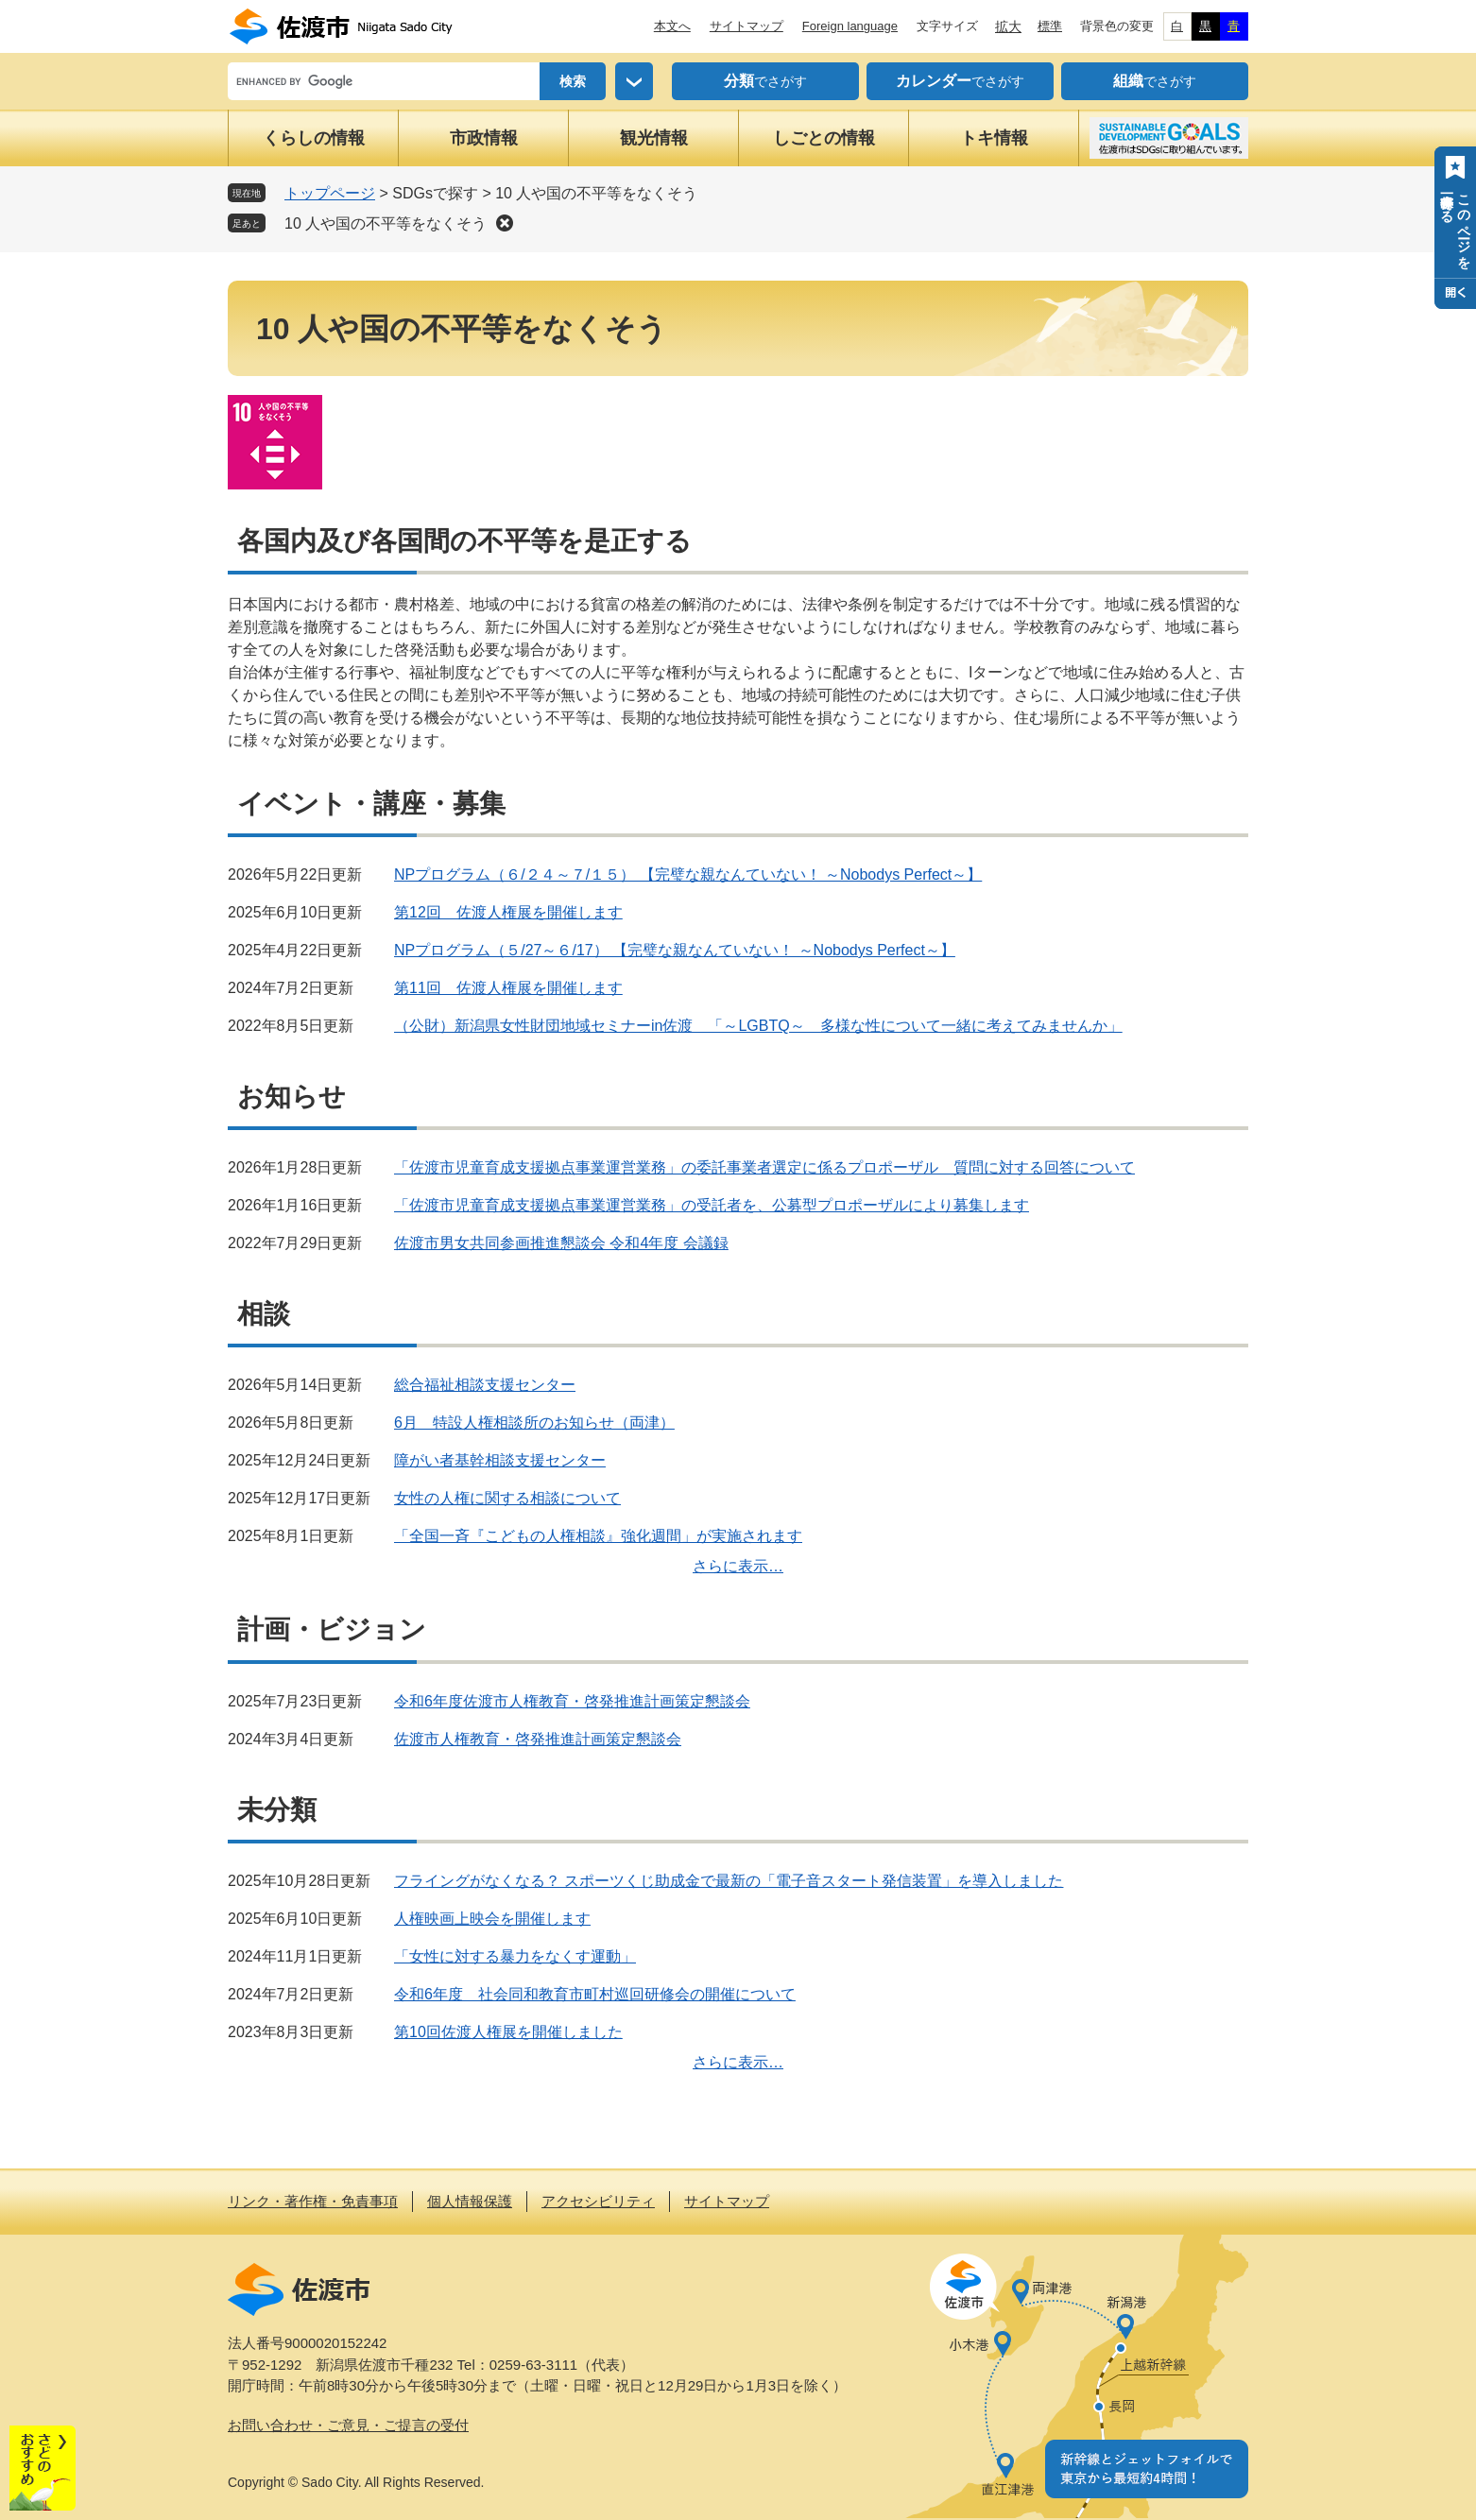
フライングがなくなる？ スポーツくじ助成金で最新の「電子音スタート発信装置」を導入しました (728, 1881)
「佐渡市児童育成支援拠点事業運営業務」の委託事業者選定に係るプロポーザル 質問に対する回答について (764, 1167)
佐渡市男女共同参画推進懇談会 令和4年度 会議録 (561, 1243)
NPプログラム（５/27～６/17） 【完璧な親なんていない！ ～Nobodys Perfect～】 (674, 950)
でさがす (765, 81)
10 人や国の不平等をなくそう (385, 223)
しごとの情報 (824, 138)
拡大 (1008, 26)
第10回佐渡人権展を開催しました (508, 2032)
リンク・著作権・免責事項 (313, 2201)
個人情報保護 (469, 2201)
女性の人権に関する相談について (507, 1498)
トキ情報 (994, 138)
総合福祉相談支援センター (484, 1385)
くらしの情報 (314, 138)
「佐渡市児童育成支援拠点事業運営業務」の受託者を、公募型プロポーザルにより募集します (711, 1205)
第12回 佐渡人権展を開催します (508, 912)
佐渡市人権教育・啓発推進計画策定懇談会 (537, 1739)
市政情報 (484, 138)
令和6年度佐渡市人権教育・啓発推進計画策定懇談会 (572, 1701)
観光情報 (654, 138)
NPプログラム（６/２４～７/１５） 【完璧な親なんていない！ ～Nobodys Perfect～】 (688, 874)
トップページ (329, 193)
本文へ (672, 26)
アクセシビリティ (598, 2201)
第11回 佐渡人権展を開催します (508, 988)
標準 (1050, 26)
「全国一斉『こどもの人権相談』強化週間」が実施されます (598, 1536)
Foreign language (850, 26)
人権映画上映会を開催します (492, 1919)
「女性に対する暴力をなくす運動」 (515, 1956)
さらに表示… (738, 1566)
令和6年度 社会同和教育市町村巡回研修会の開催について (595, 1994)
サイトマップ (746, 26)
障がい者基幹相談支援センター (500, 1460)
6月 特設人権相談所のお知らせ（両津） (534, 1422)
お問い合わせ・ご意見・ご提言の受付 (348, 2425)
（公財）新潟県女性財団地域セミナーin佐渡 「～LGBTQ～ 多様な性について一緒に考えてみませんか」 (758, 1026)
